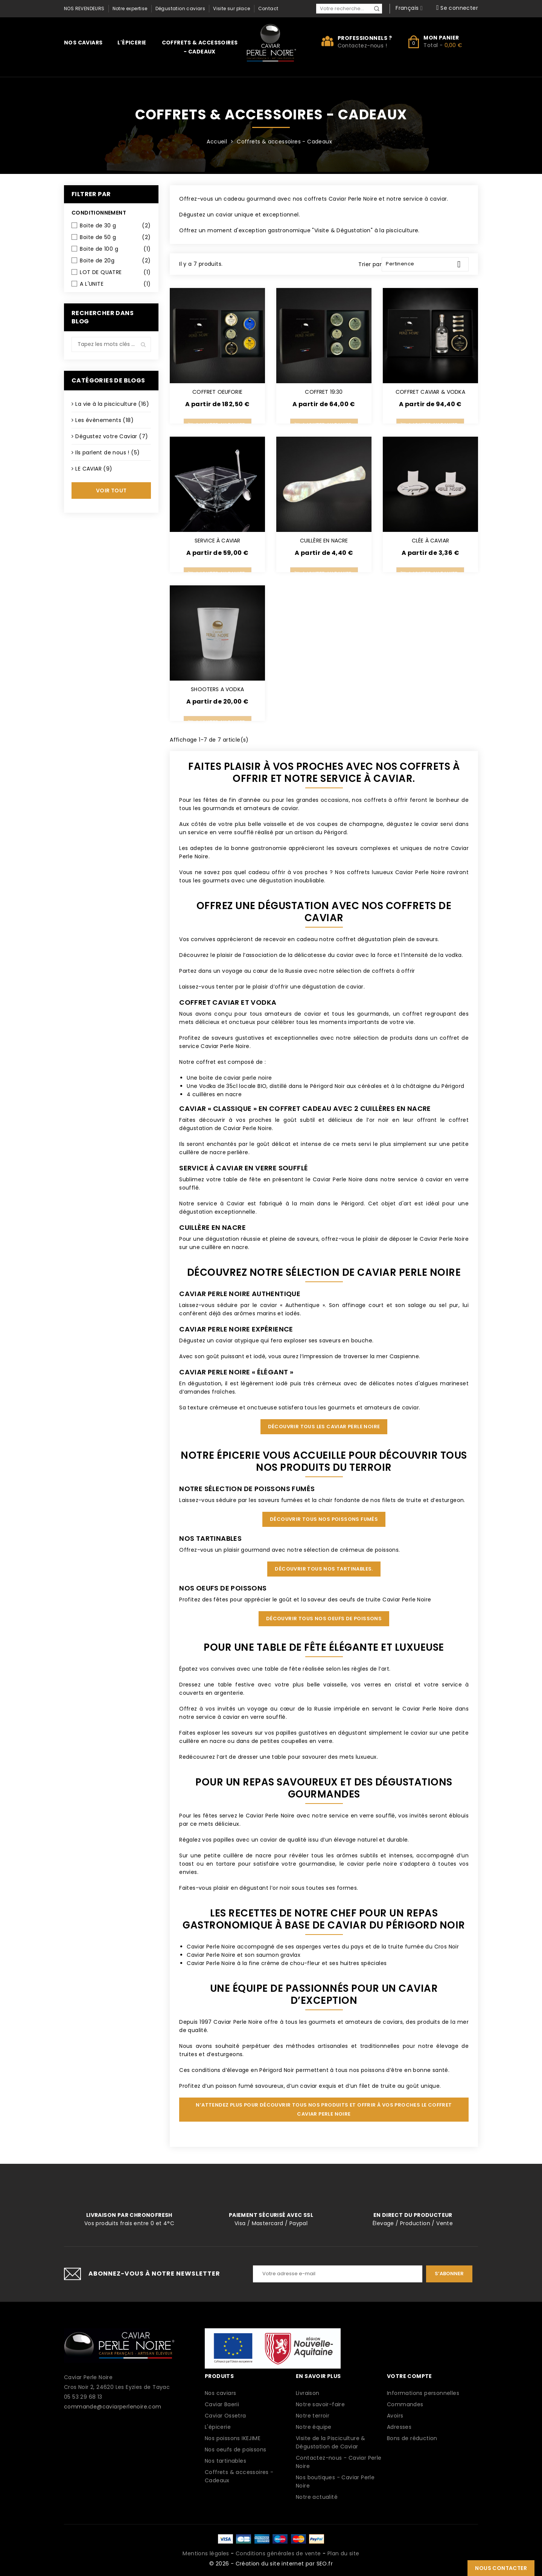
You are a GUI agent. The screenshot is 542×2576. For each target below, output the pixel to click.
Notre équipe (314, 2427)
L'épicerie (131, 42)
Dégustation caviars (180, 8)
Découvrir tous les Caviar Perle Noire (324, 1426)
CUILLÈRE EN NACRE (324, 540)
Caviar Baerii (222, 2404)
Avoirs (395, 2415)
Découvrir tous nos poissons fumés (324, 1519)
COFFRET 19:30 (324, 392)
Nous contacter (501, 2568)
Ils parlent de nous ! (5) (107, 452)
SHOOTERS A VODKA (217, 689)
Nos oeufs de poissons (235, 2449)
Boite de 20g (115, 260)
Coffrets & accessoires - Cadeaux (200, 47)
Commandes (405, 2404)
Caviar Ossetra (225, 2415)
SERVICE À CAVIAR (218, 540)
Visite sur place (231, 8)
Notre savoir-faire (320, 2404)
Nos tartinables (225, 2461)
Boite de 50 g (115, 237)
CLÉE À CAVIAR (430, 540)
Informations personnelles (423, 2393)
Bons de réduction (412, 2438)
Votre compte (409, 2376)
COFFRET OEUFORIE (217, 392)
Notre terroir (312, 2415)
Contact (268, 8)
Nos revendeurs (84, 8)
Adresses (399, 2427)
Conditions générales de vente (278, 2553)
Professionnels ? (365, 38)
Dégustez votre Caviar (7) (111, 436)
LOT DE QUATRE (115, 272)
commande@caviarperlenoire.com (112, 2406)
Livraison (308, 2393)
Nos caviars (83, 42)
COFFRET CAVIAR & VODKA (430, 392)
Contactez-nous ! (362, 45)
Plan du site (343, 2553)
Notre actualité (317, 2497)
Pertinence (426, 264)
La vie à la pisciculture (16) (112, 404)
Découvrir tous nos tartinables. (324, 1568)
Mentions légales (206, 2553)
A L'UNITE (115, 284)
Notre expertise (130, 8)
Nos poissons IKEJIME (232, 2438)
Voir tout (111, 490)
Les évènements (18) (104, 420)
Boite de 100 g (115, 249)
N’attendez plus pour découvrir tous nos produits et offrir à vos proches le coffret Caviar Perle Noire (324, 2109)
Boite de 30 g (115, 225)
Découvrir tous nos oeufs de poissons (324, 1618)
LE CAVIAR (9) (93, 468)
